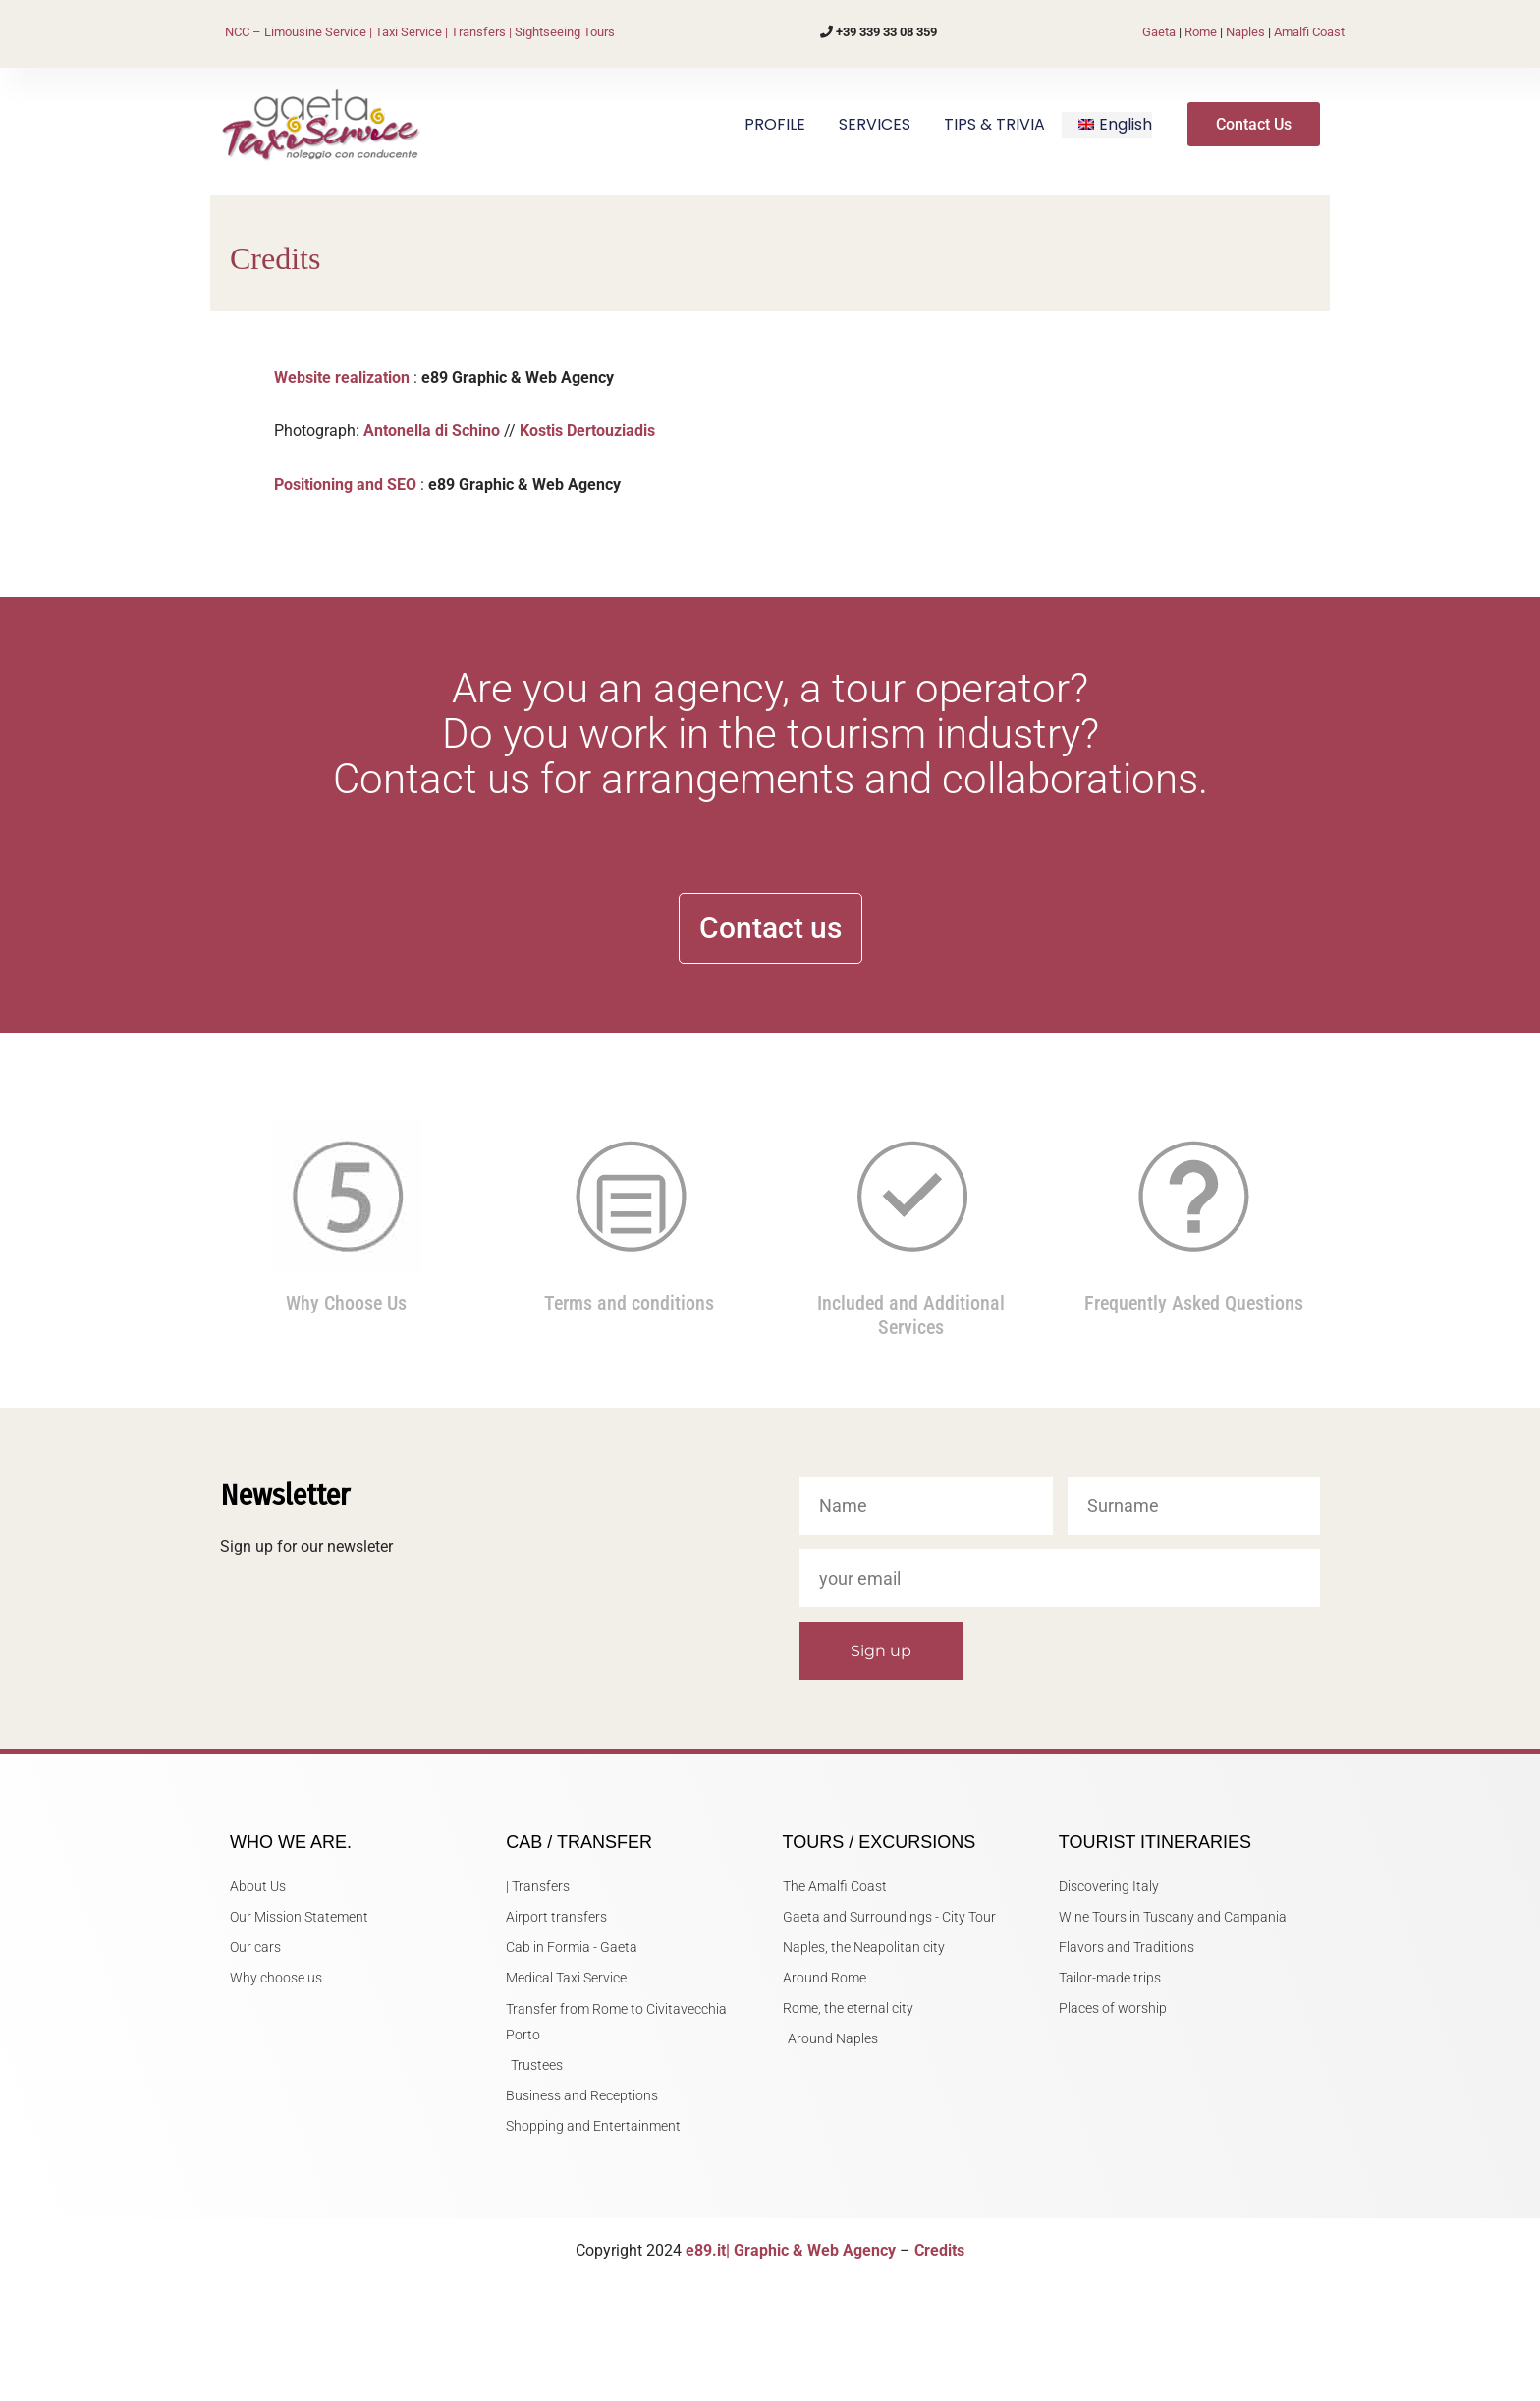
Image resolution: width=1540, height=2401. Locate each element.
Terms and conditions (629, 1302)
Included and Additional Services (911, 1314)
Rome (1200, 32)
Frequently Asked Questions (1193, 1302)
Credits (939, 2250)
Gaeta (1159, 32)
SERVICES (874, 124)
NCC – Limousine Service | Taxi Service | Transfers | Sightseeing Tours (420, 32)
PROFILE (774, 124)
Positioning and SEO (345, 484)
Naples (1245, 32)
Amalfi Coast (1309, 32)
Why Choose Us (346, 1302)
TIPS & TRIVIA (994, 124)
